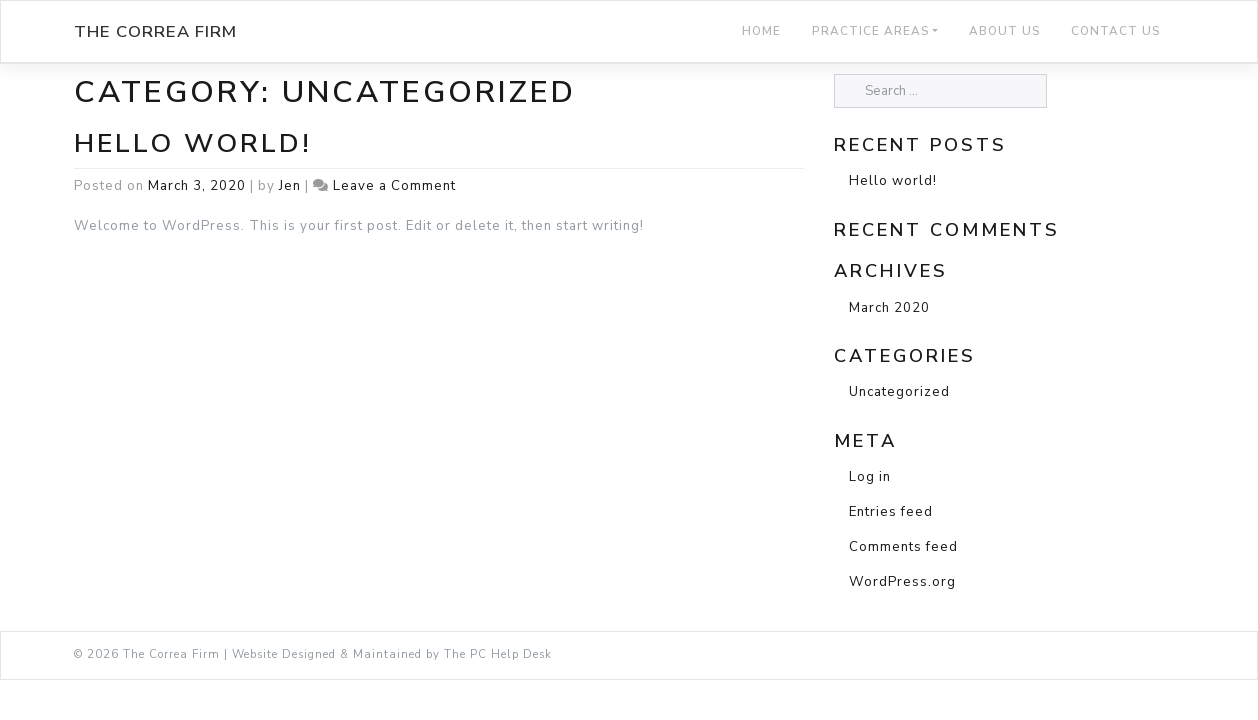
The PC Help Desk (498, 654)
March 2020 (889, 308)
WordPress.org (902, 582)
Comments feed (903, 547)
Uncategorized (899, 392)
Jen (290, 186)
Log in (870, 477)
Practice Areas (871, 31)
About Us (1005, 31)
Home (761, 31)
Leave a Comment (394, 186)
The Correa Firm (155, 31)
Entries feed (891, 512)
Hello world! (193, 143)
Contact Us (1116, 31)
